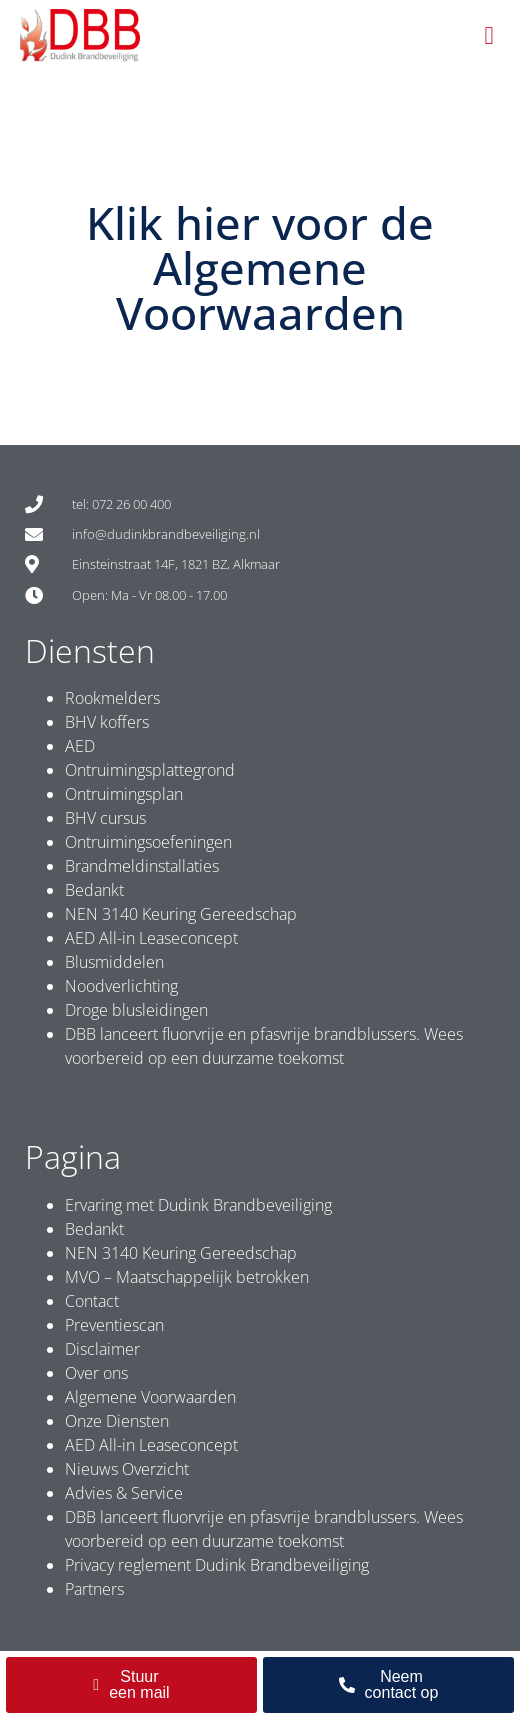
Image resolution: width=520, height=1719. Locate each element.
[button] (489, 36)
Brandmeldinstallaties (142, 866)
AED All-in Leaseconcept (151, 938)
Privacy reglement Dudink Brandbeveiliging (217, 1565)
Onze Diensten (117, 1421)
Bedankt (94, 890)
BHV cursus (105, 818)
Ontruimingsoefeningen (148, 842)
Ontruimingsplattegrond (150, 770)
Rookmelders (112, 698)
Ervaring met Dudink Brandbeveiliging (198, 1205)
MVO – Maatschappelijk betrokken (187, 1277)
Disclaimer (102, 1349)
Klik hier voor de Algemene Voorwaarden (260, 267)
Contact (92, 1301)
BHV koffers (107, 722)
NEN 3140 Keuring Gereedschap (181, 914)
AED (80, 746)
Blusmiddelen (114, 962)
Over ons (96, 1373)
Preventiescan (114, 1325)
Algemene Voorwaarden (150, 1397)
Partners (94, 1589)
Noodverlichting (121, 986)
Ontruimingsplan (124, 794)
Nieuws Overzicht (127, 1469)
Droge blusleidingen (136, 1010)
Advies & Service (124, 1493)
